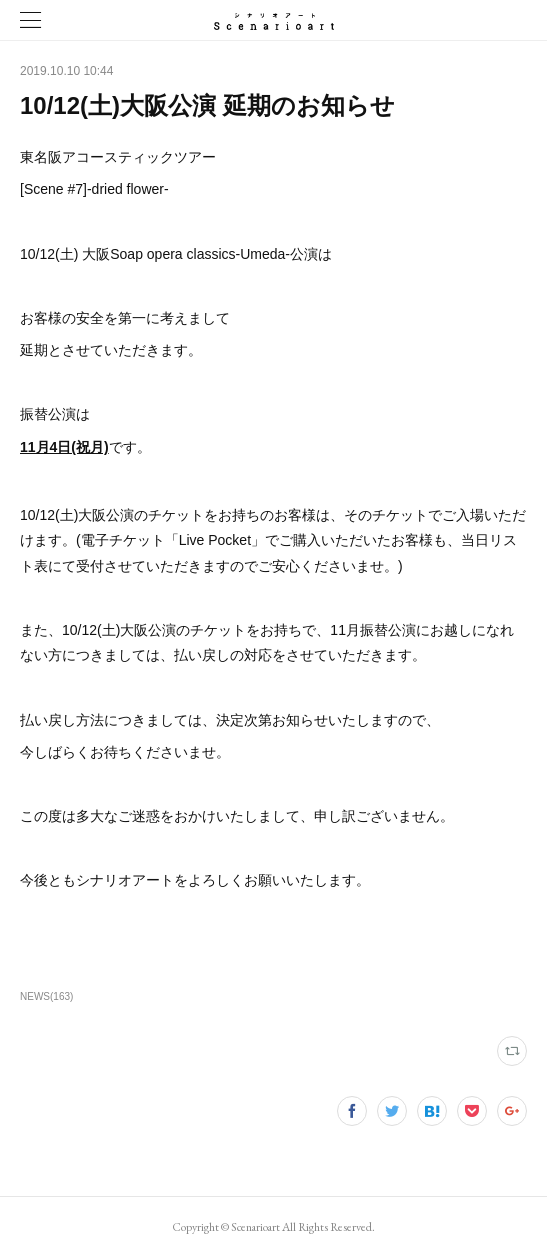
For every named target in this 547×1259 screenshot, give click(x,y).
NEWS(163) (46, 996)
